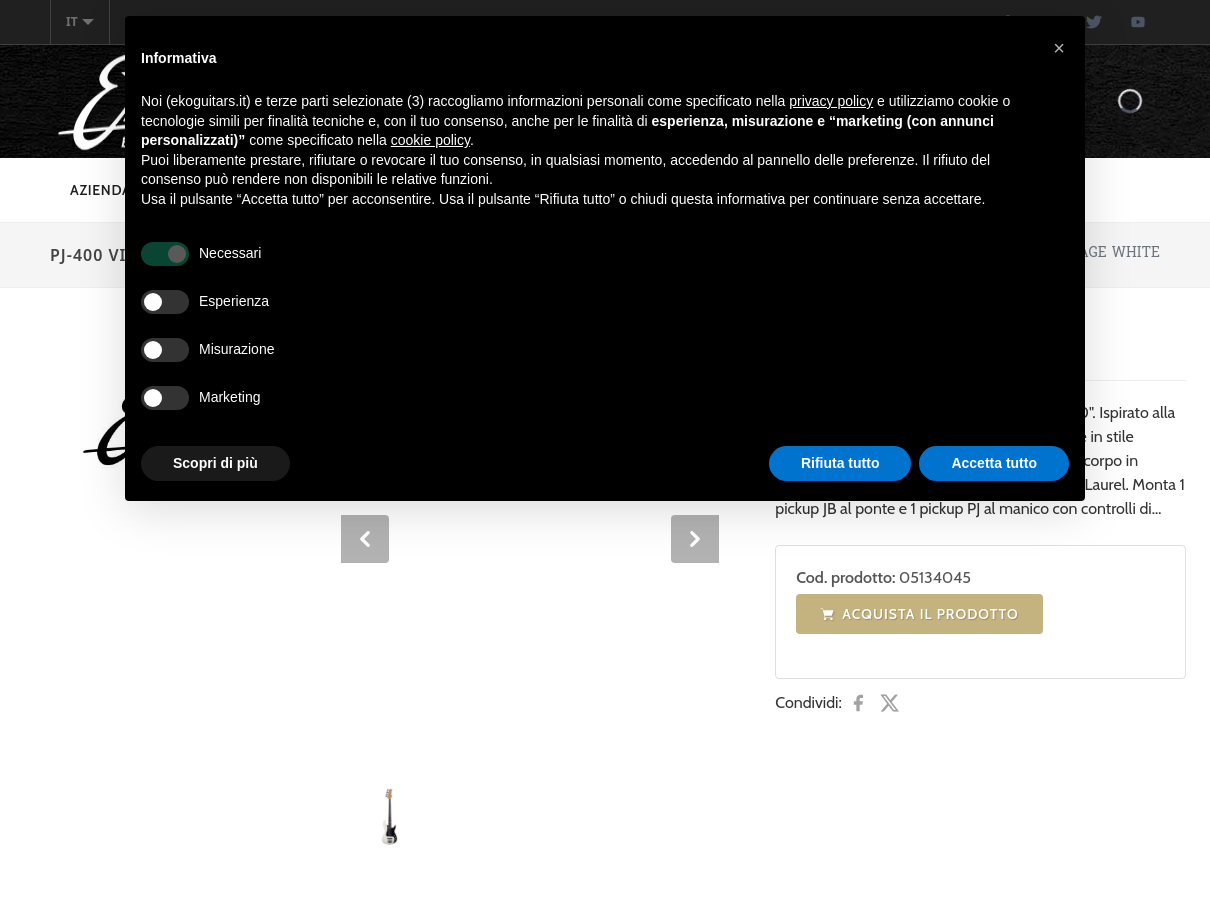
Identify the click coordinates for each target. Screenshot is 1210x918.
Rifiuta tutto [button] (840, 463)
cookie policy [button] (430, 140)
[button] (1059, 48)
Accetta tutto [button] (994, 463)
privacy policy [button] (831, 101)
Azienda (101, 190)
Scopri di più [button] (215, 463)
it (80, 21)
